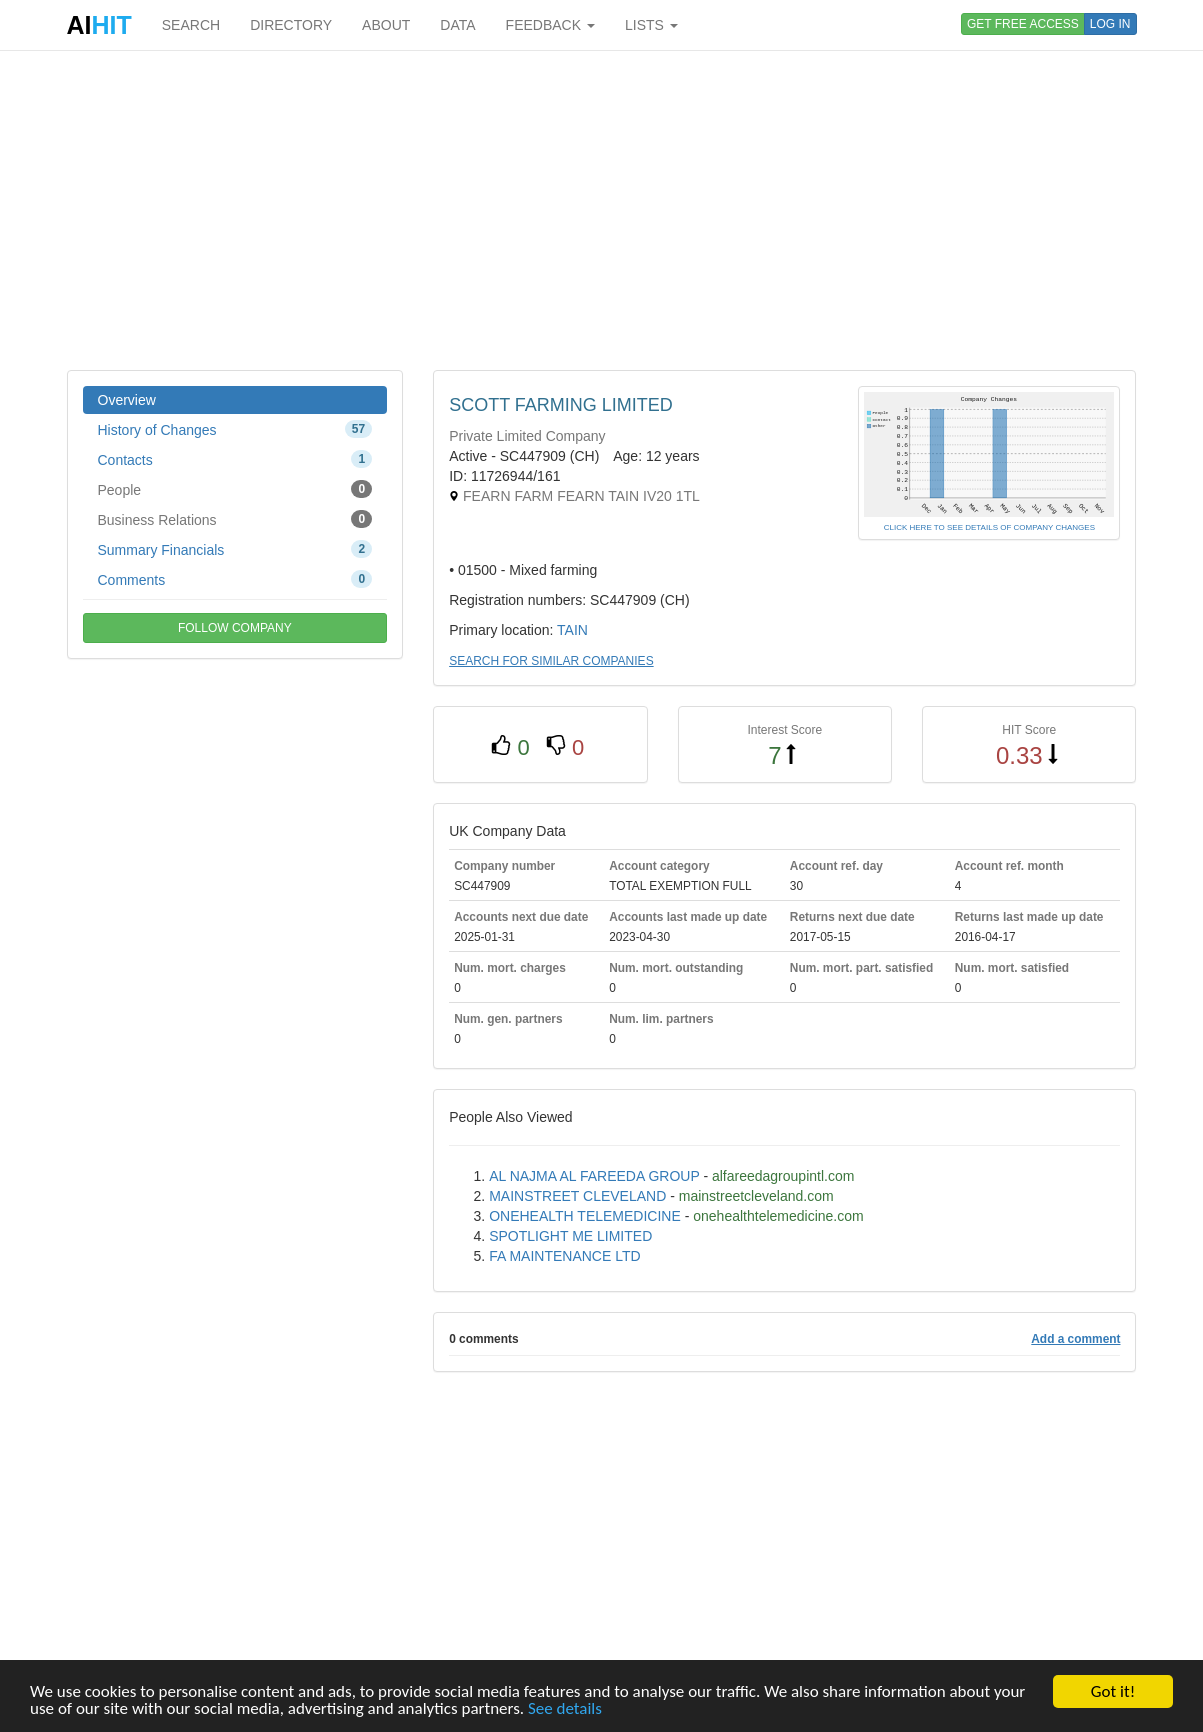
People (235, 489)
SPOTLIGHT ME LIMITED (570, 1236)
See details (565, 1709)
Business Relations (235, 519)
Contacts (235, 459)
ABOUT (386, 25)
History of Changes (235, 429)
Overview (127, 400)
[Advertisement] (602, 210)
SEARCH (191, 25)
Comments (235, 579)
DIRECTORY (291, 25)
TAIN (572, 630)
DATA (457, 25)
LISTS (651, 25)
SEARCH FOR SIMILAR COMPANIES (551, 661)
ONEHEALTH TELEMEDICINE (585, 1216)
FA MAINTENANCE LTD (564, 1256)
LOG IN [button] (1110, 24)
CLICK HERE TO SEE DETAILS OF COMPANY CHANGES (989, 527)
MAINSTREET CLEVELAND (577, 1196)
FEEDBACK (550, 25)
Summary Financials (235, 549)
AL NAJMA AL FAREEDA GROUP (594, 1176)
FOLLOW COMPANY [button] (235, 628)
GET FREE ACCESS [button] (1023, 24)
